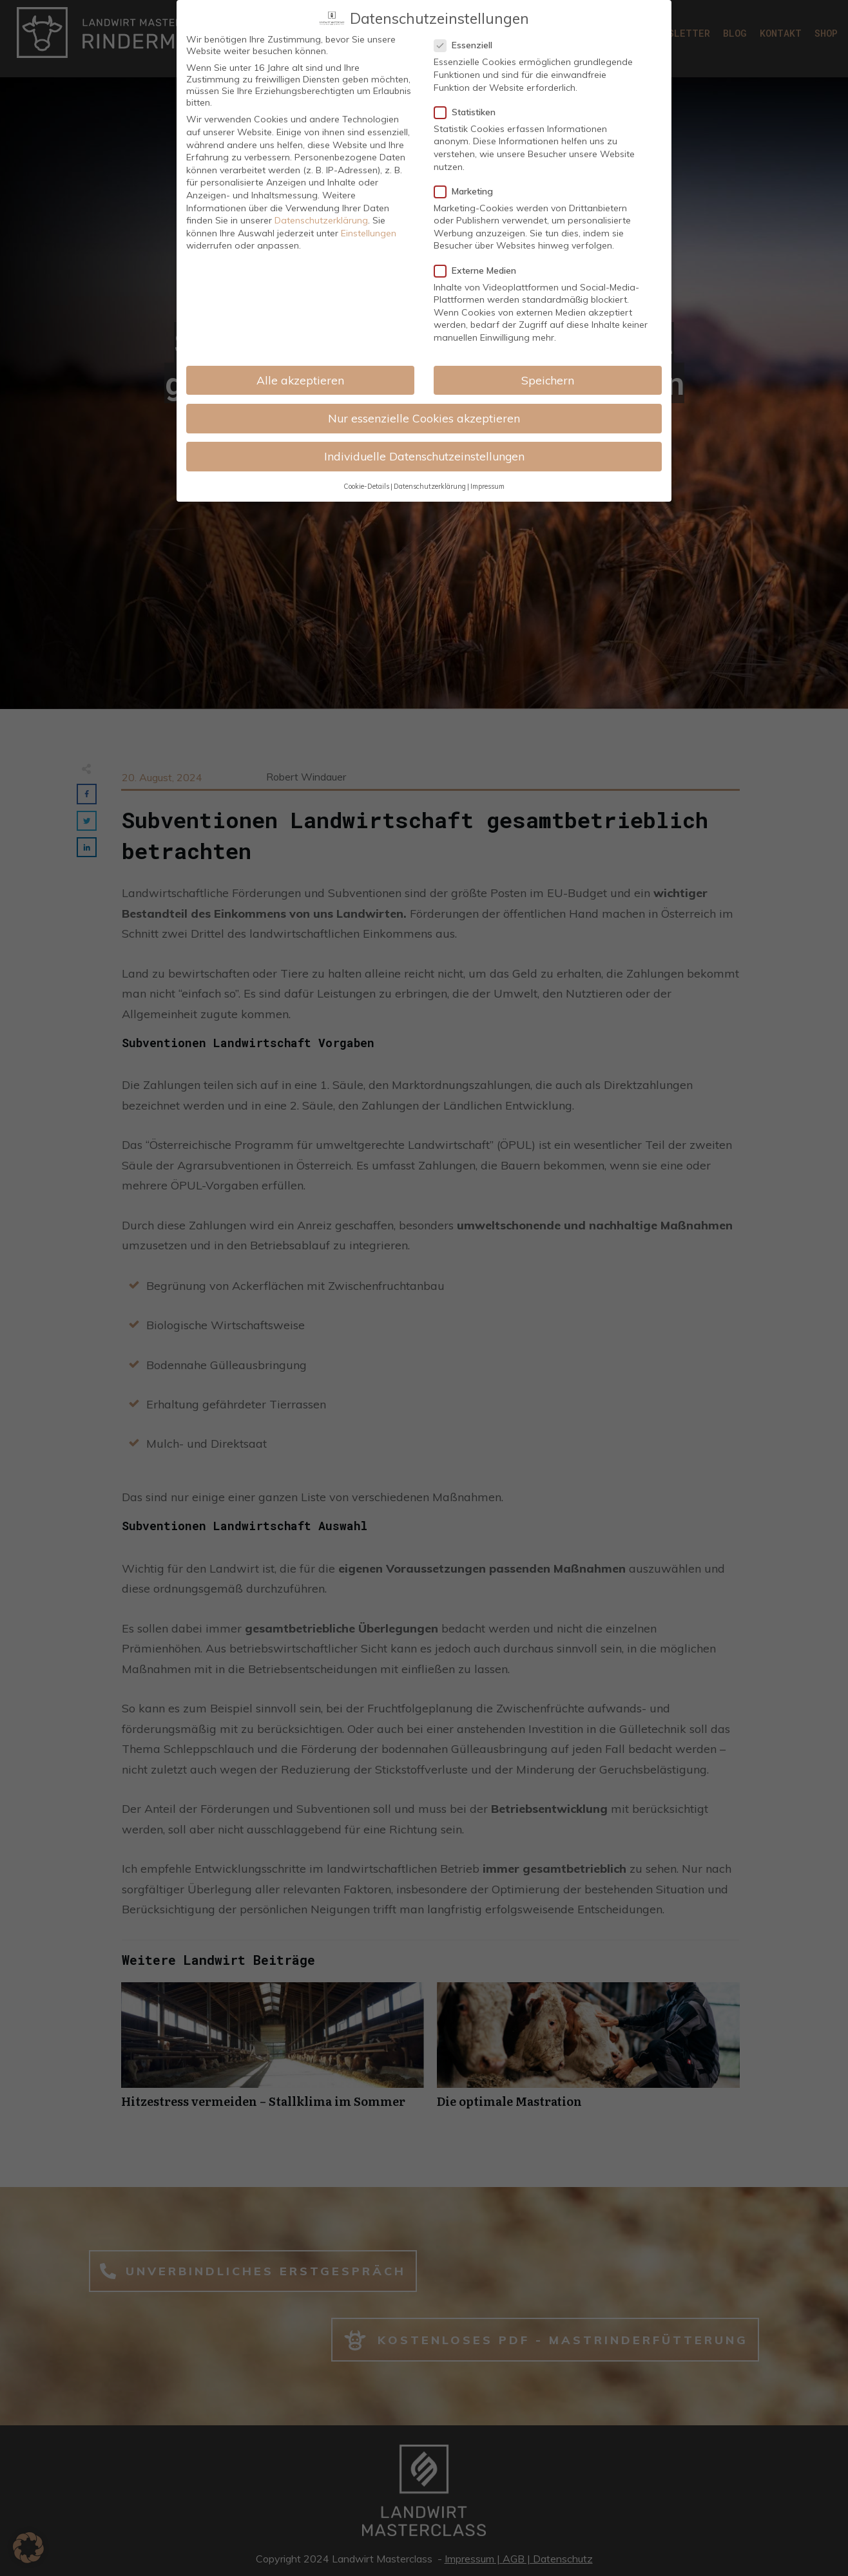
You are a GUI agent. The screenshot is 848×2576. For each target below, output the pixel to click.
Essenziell (467, 44)
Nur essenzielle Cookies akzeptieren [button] (424, 417)
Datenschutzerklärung (321, 219)
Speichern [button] (547, 379)
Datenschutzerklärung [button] (430, 484)
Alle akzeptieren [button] (300, 379)
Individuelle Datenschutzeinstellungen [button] (424, 455)
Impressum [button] (487, 484)
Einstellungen (368, 232)
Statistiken (469, 111)
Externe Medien (479, 269)
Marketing (467, 190)
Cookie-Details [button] (366, 484)
